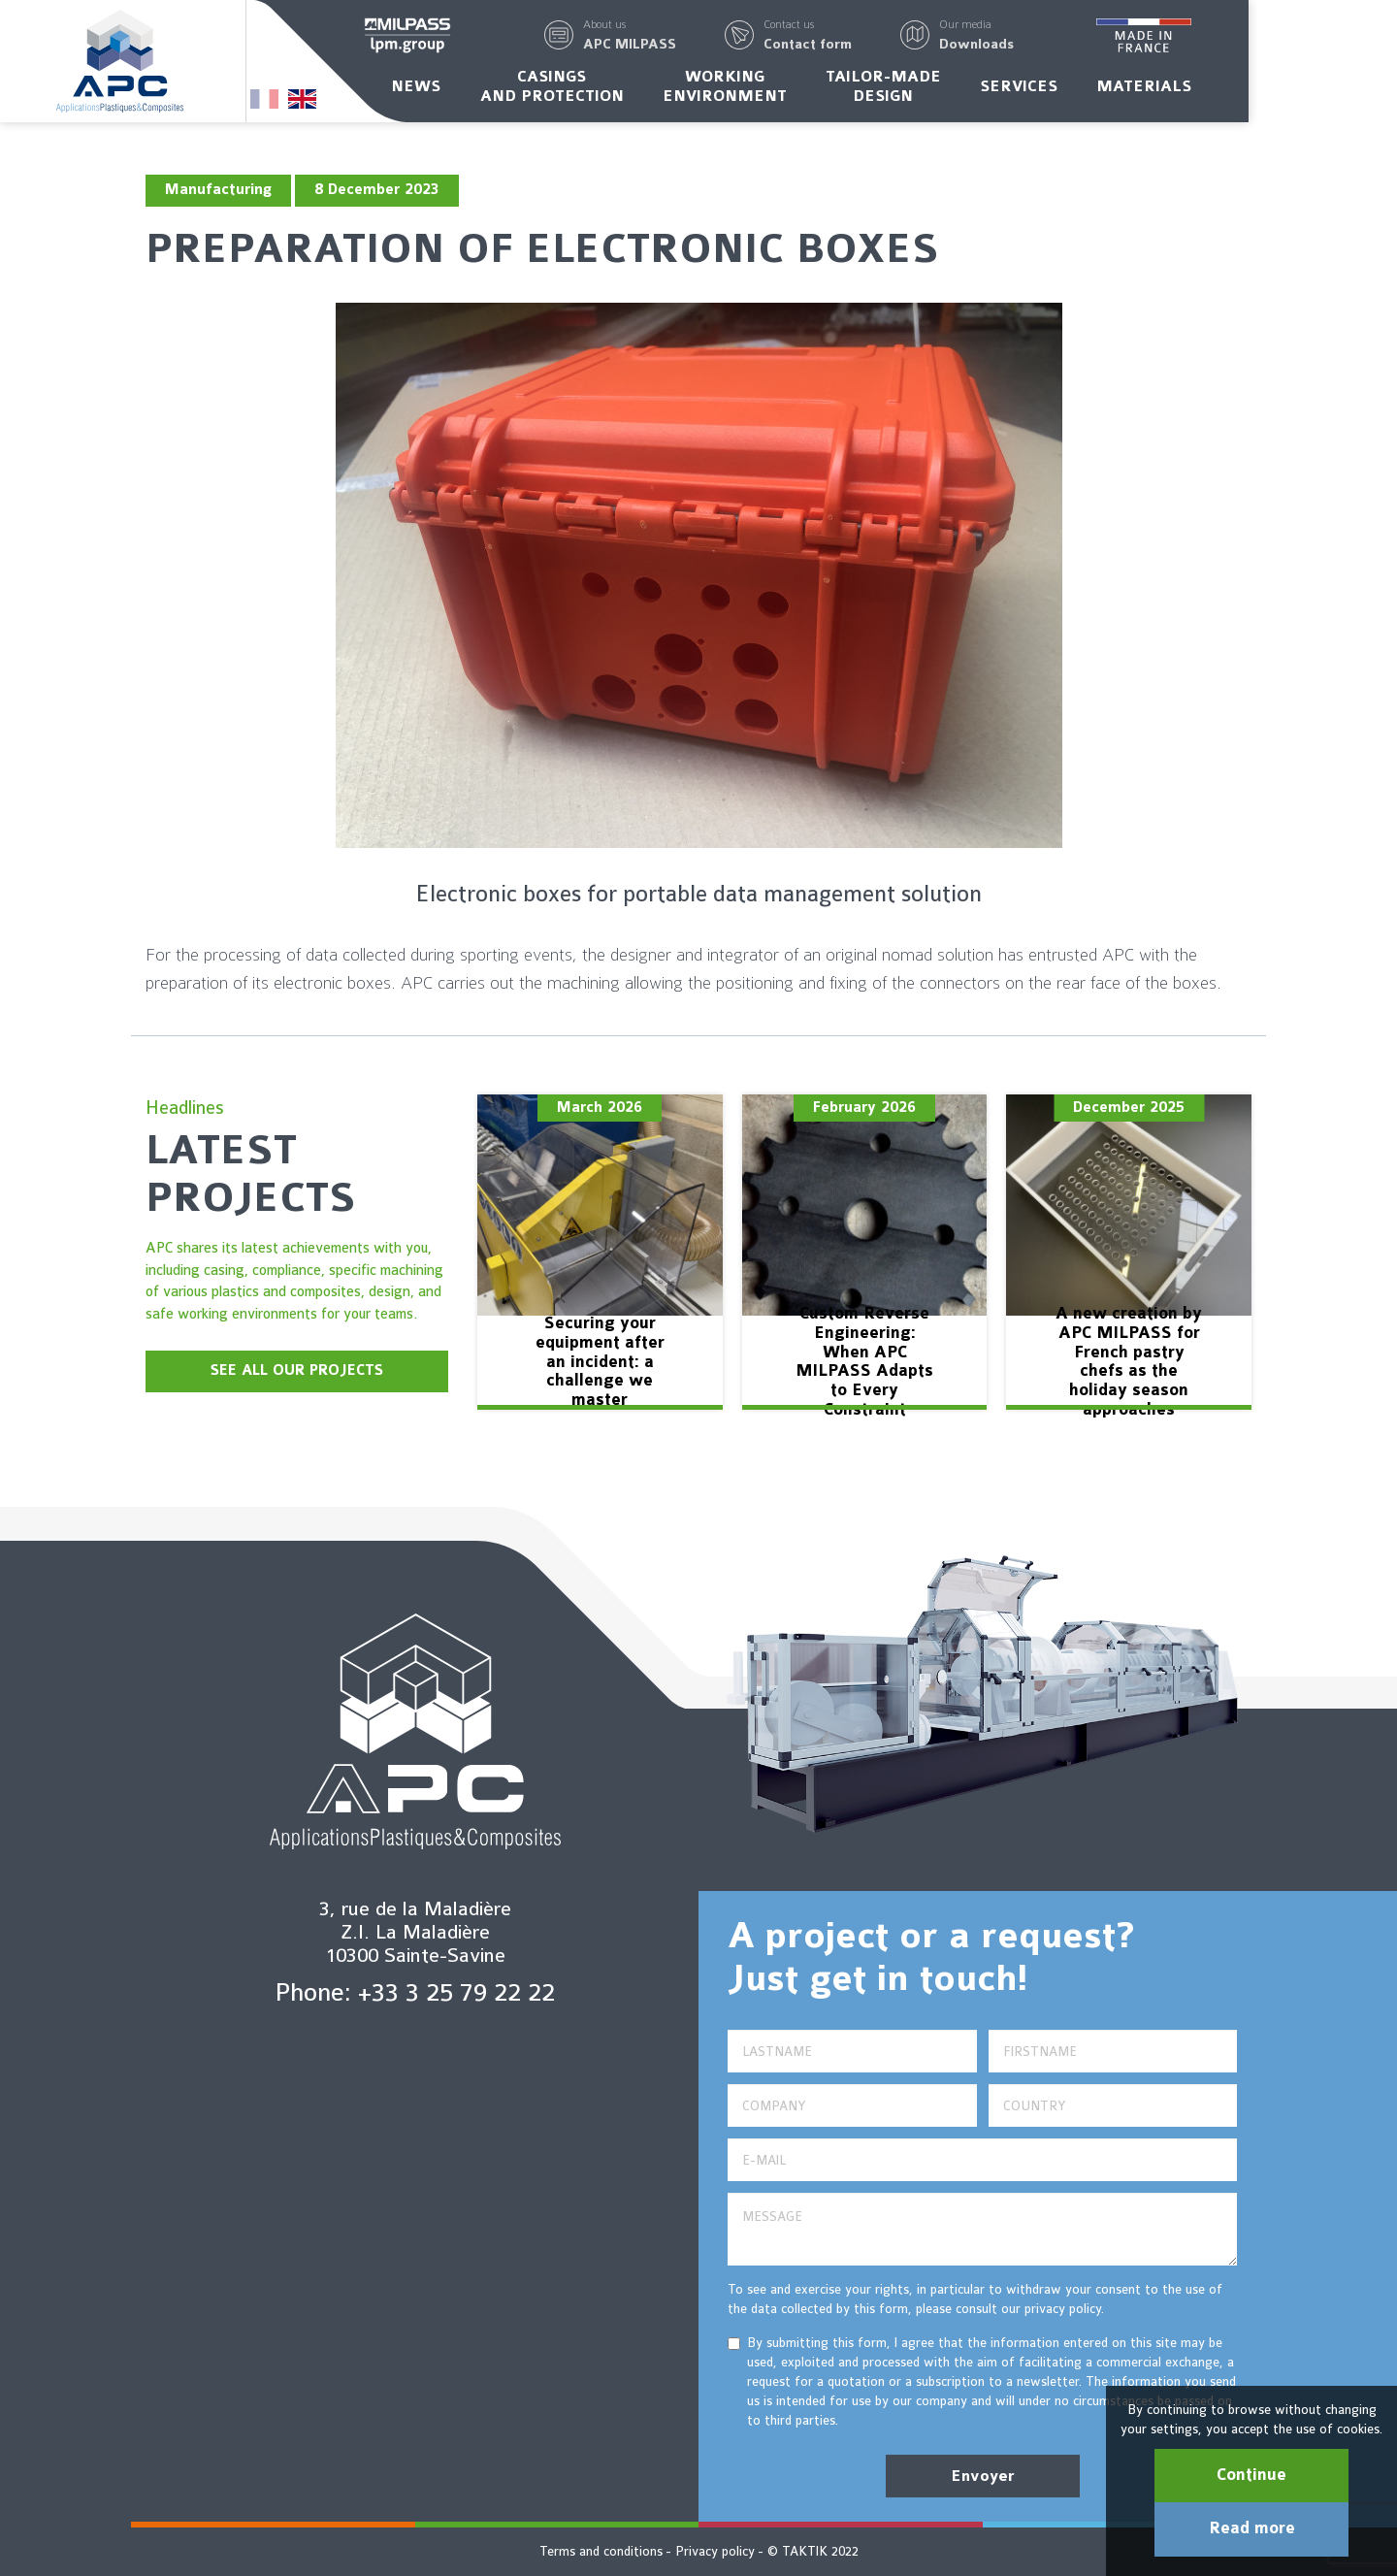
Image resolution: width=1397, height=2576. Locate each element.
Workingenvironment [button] (798, 90)
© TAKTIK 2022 (813, 2551)
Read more (1252, 2528)
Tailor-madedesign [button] (958, 90)
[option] (600, 1252)
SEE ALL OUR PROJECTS (297, 1370)
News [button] (490, 90)
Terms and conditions (601, 2551)
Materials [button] (1218, 90)
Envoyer (983, 2476)
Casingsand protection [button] (626, 90)
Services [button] (1093, 90)
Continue (1251, 2475)
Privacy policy (715, 2551)
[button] (704, 36)
